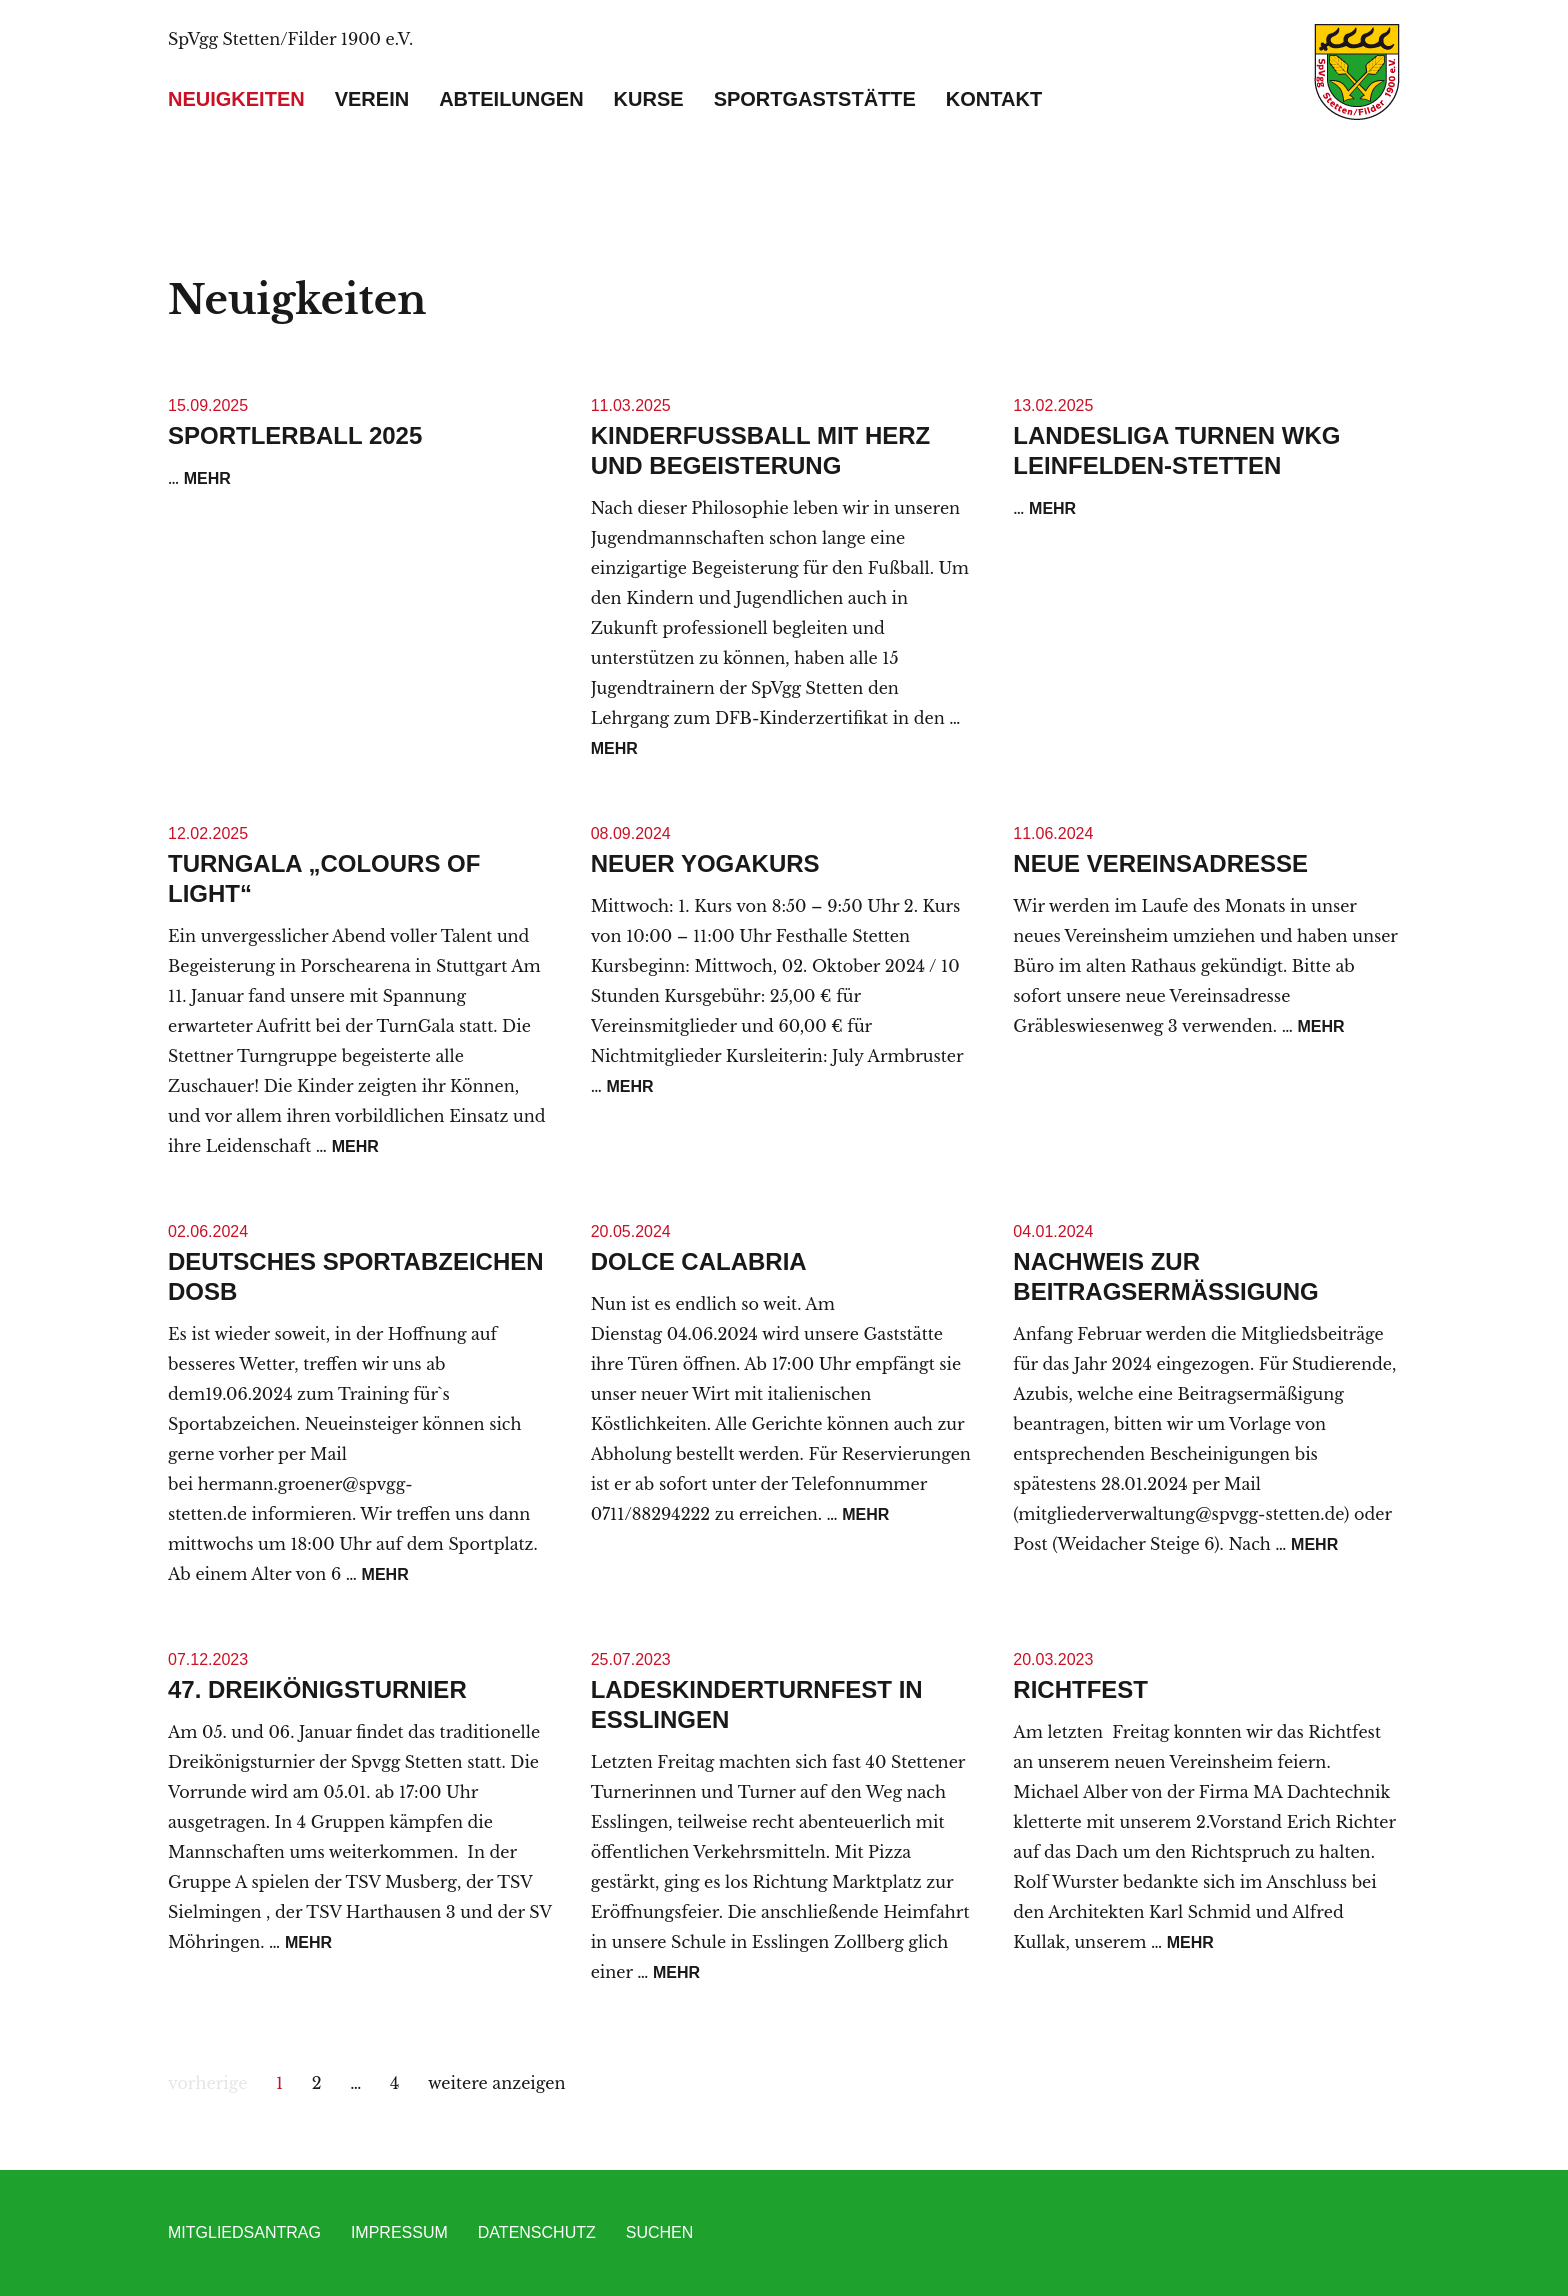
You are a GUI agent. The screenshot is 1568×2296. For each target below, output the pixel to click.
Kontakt (994, 99)
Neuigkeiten (236, 99)
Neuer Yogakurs (705, 863)
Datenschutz (537, 2232)
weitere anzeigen (497, 2083)
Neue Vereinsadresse (1160, 863)
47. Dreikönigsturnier (317, 1689)
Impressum (399, 2232)
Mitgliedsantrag (244, 2232)
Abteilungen (511, 99)
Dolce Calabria (699, 1261)
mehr (207, 478)
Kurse (649, 99)
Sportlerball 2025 (295, 435)
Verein (372, 99)
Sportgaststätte (815, 99)
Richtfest (1080, 1689)
